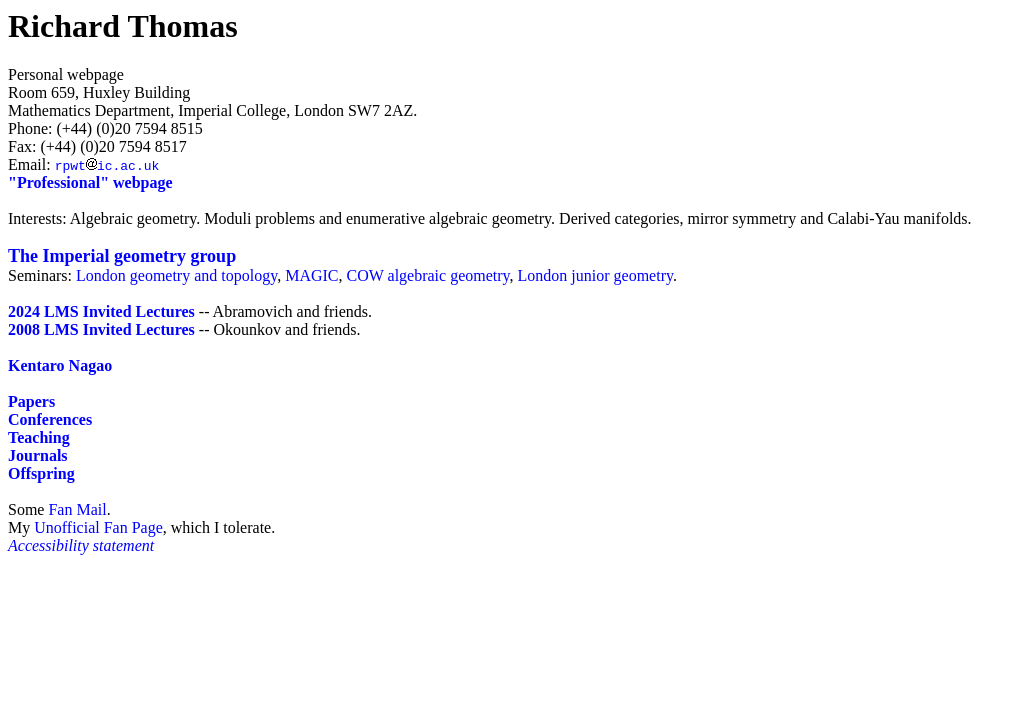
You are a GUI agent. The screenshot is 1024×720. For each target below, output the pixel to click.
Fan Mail (77, 509)
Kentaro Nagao (60, 365)
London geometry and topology (176, 275)
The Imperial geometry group (122, 256)
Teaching (39, 437)
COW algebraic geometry (428, 275)
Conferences (50, 419)
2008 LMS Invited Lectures (101, 329)
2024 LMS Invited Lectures (101, 311)
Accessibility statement (81, 545)
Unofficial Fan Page (98, 527)
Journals (38, 455)
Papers (31, 401)
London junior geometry (595, 275)
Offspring (41, 473)
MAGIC (311, 275)
